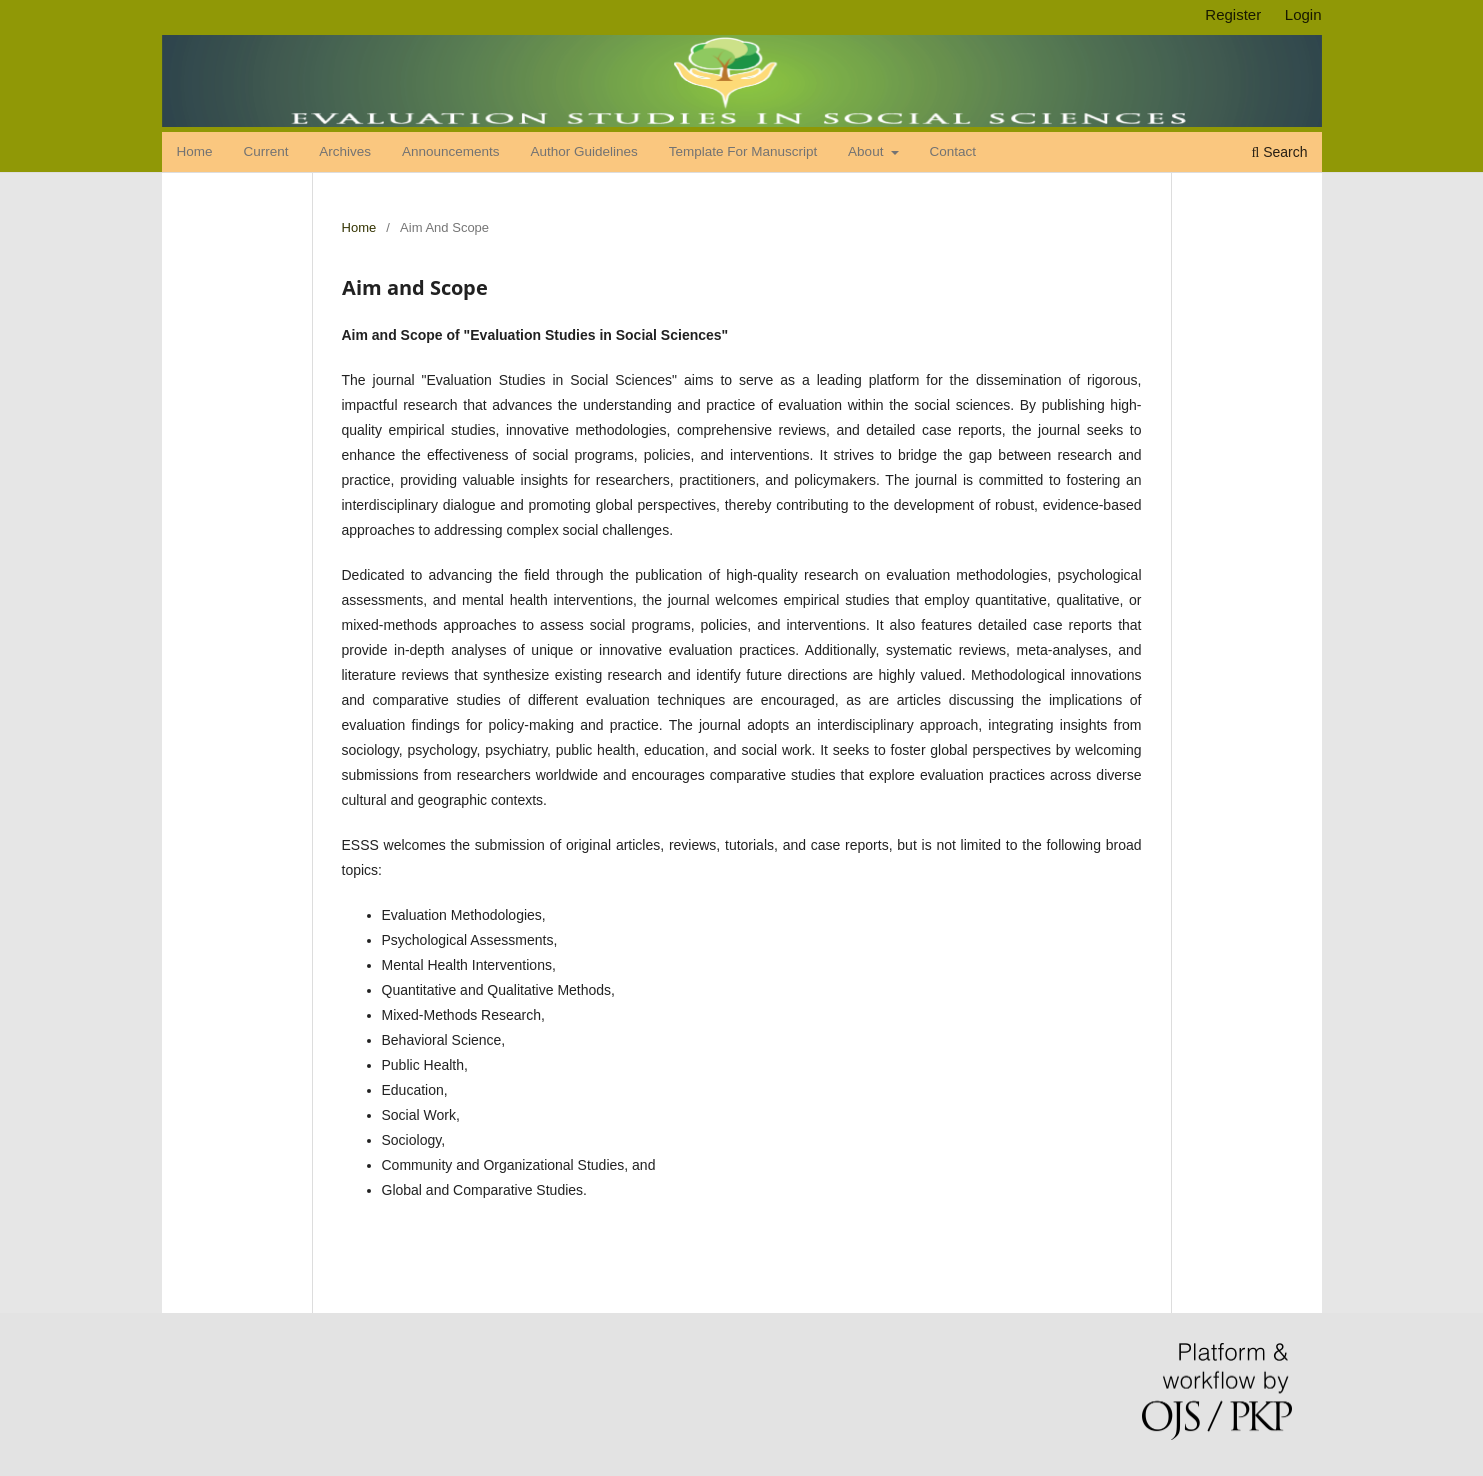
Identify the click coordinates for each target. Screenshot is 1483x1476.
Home (195, 151)
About (867, 151)
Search (1279, 152)
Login (1303, 14)
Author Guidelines (583, 151)
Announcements (451, 151)
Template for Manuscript (743, 151)
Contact (952, 151)
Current (265, 151)
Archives (345, 151)
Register (1233, 14)
